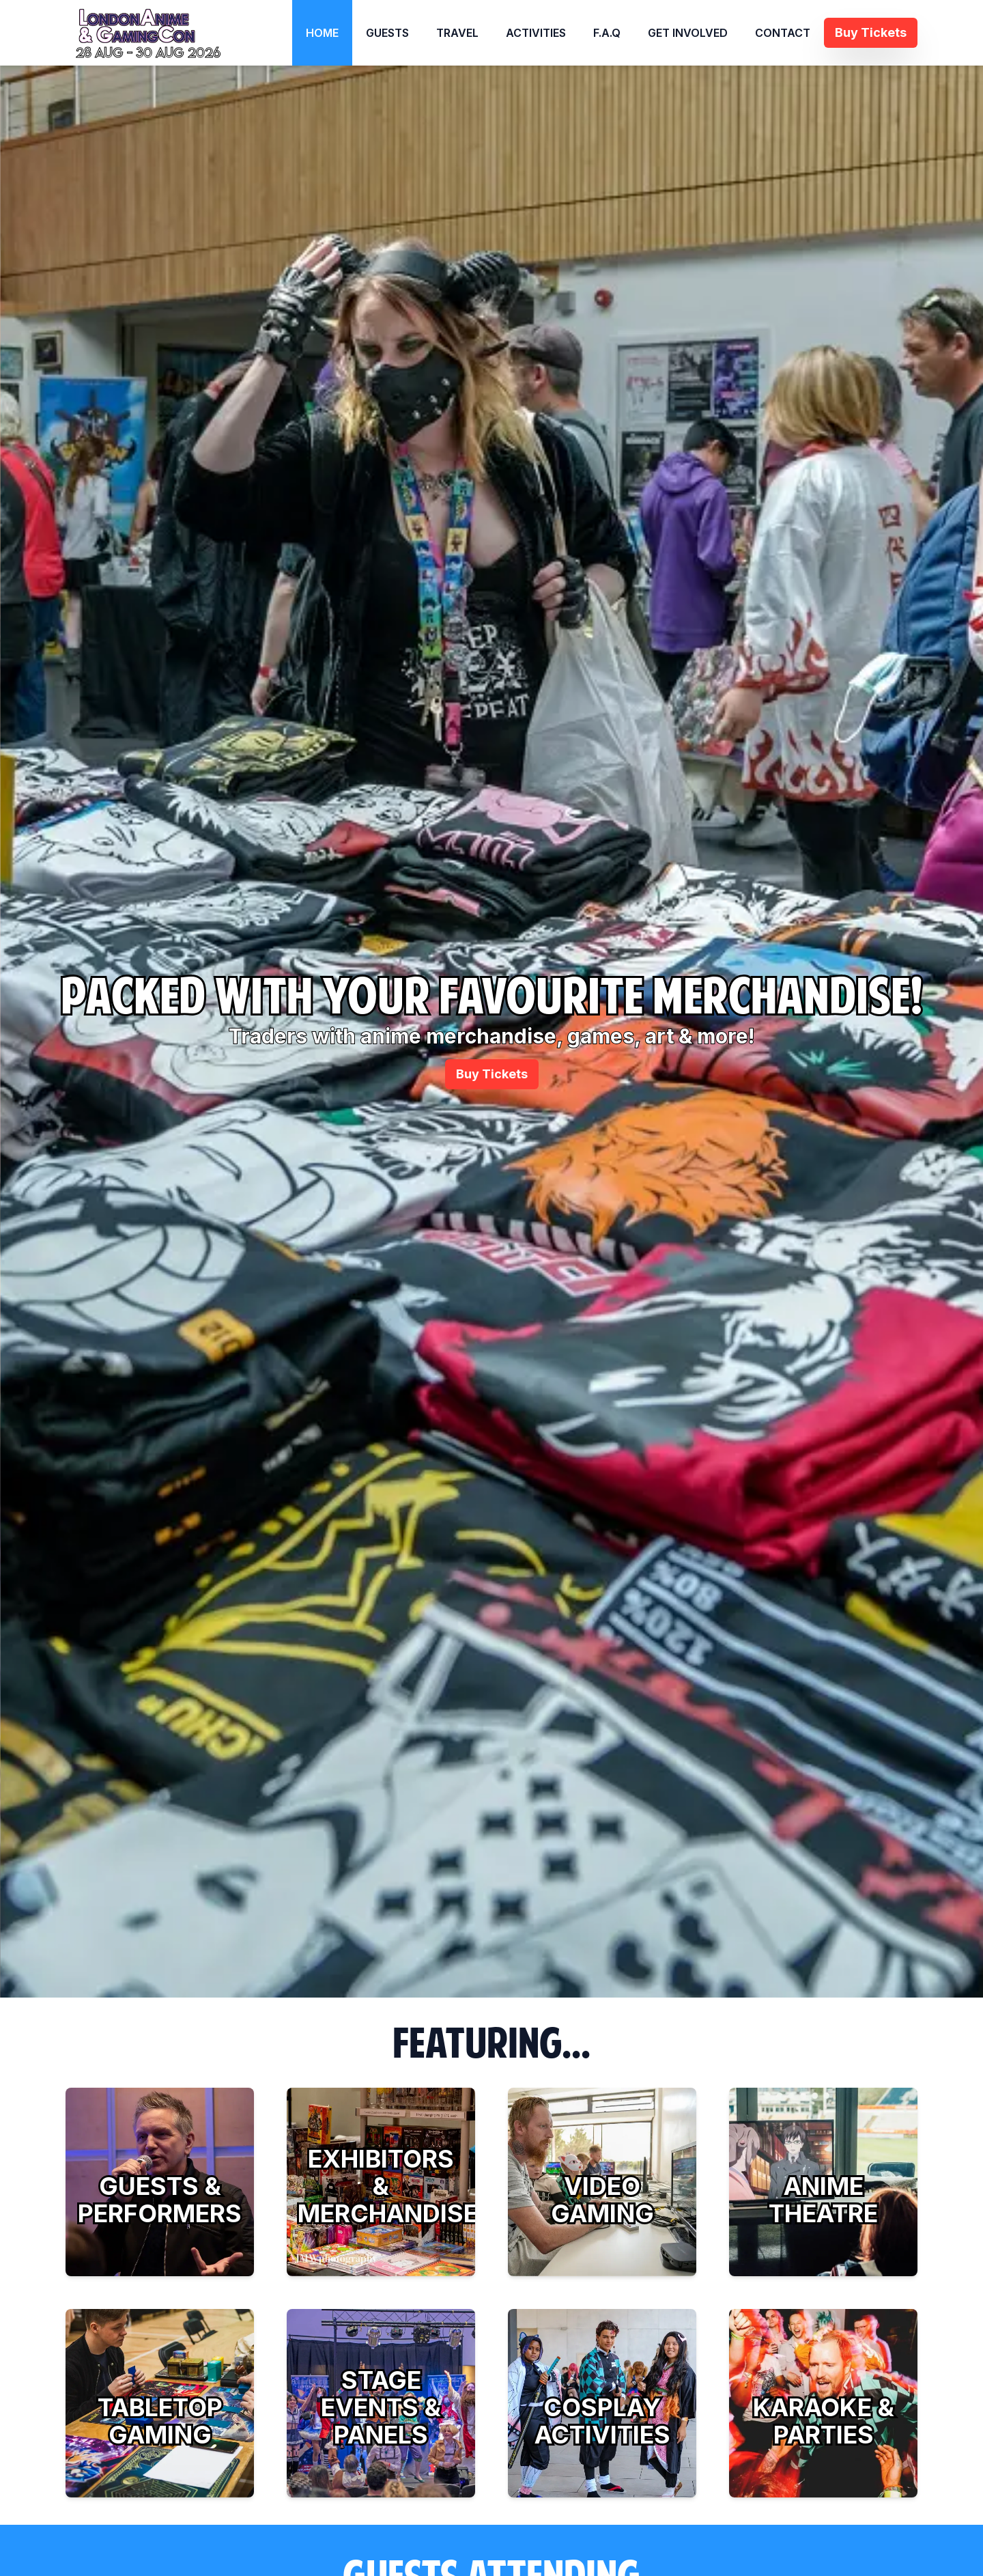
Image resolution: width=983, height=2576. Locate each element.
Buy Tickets (492, 1074)
